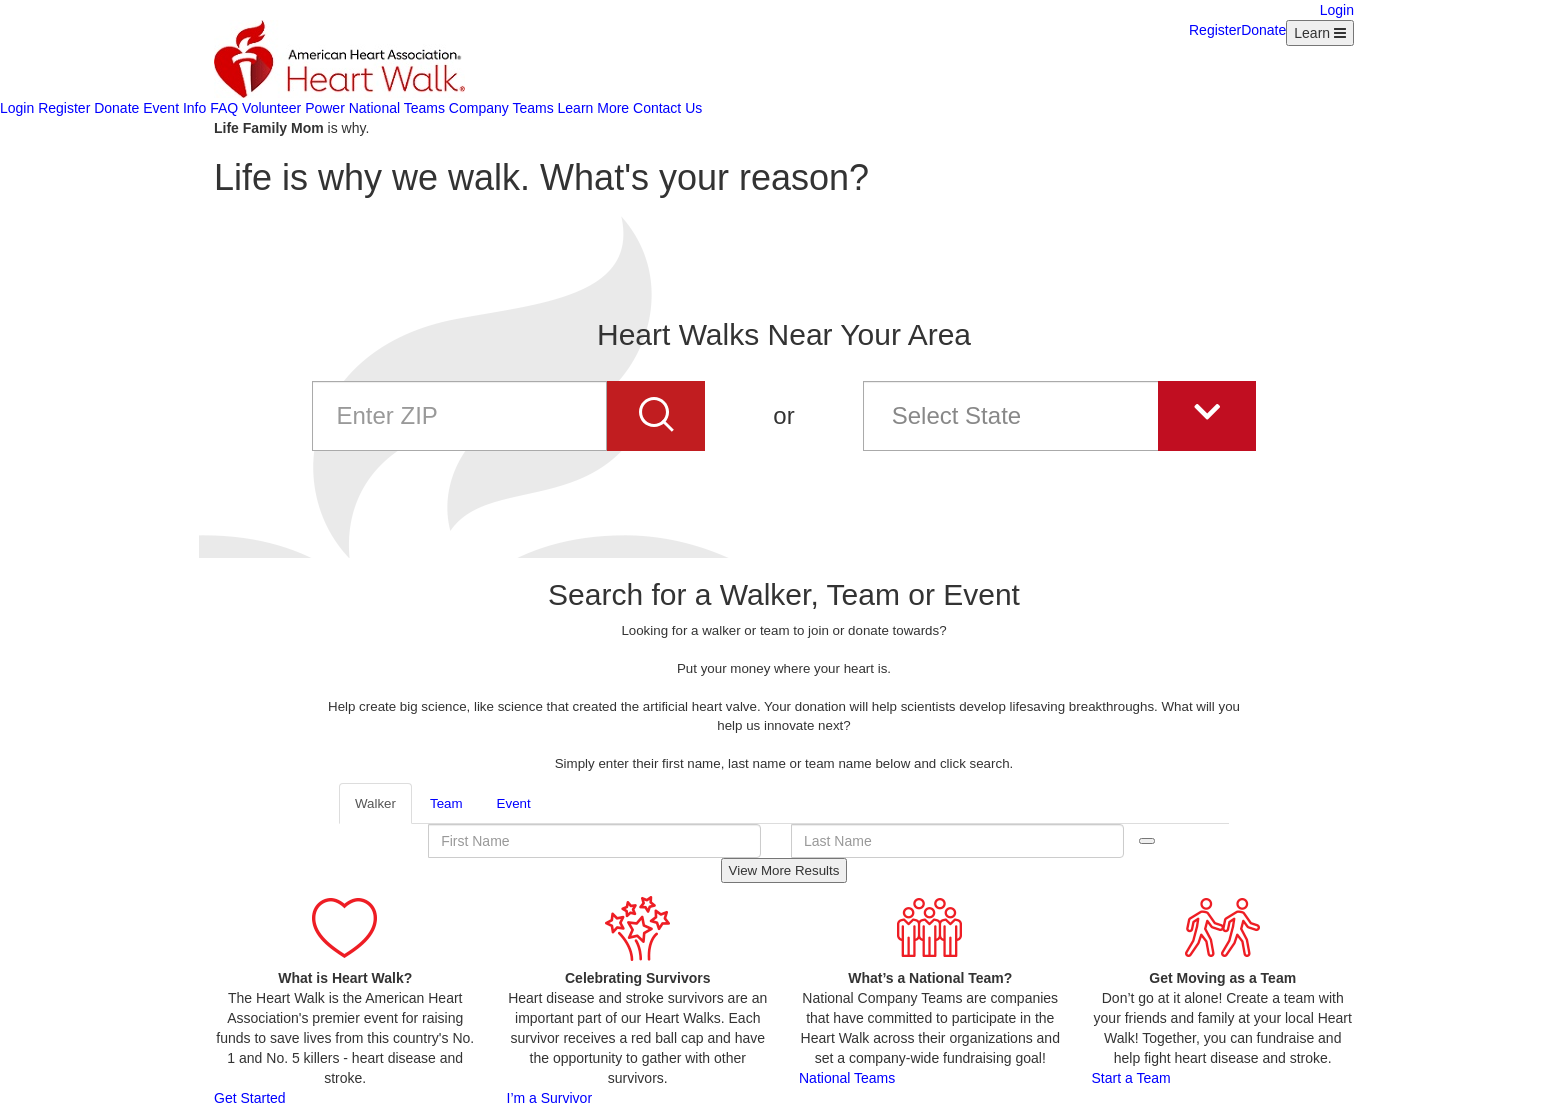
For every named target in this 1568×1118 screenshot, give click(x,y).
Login (1337, 10)
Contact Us (667, 108)
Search (1147, 841)
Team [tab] (446, 803)
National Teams (397, 108)
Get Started (250, 1098)
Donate (1263, 30)
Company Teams (501, 108)
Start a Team (1131, 1078)
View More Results (784, 870)
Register (1215, 30)
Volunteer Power (293, 108)
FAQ (224, 108)
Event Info (174, 108)
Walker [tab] (375, 803)
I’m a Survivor (550, 1098)
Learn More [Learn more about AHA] (594, 108)
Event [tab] (514, 803)
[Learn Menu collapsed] (1320, 33)
